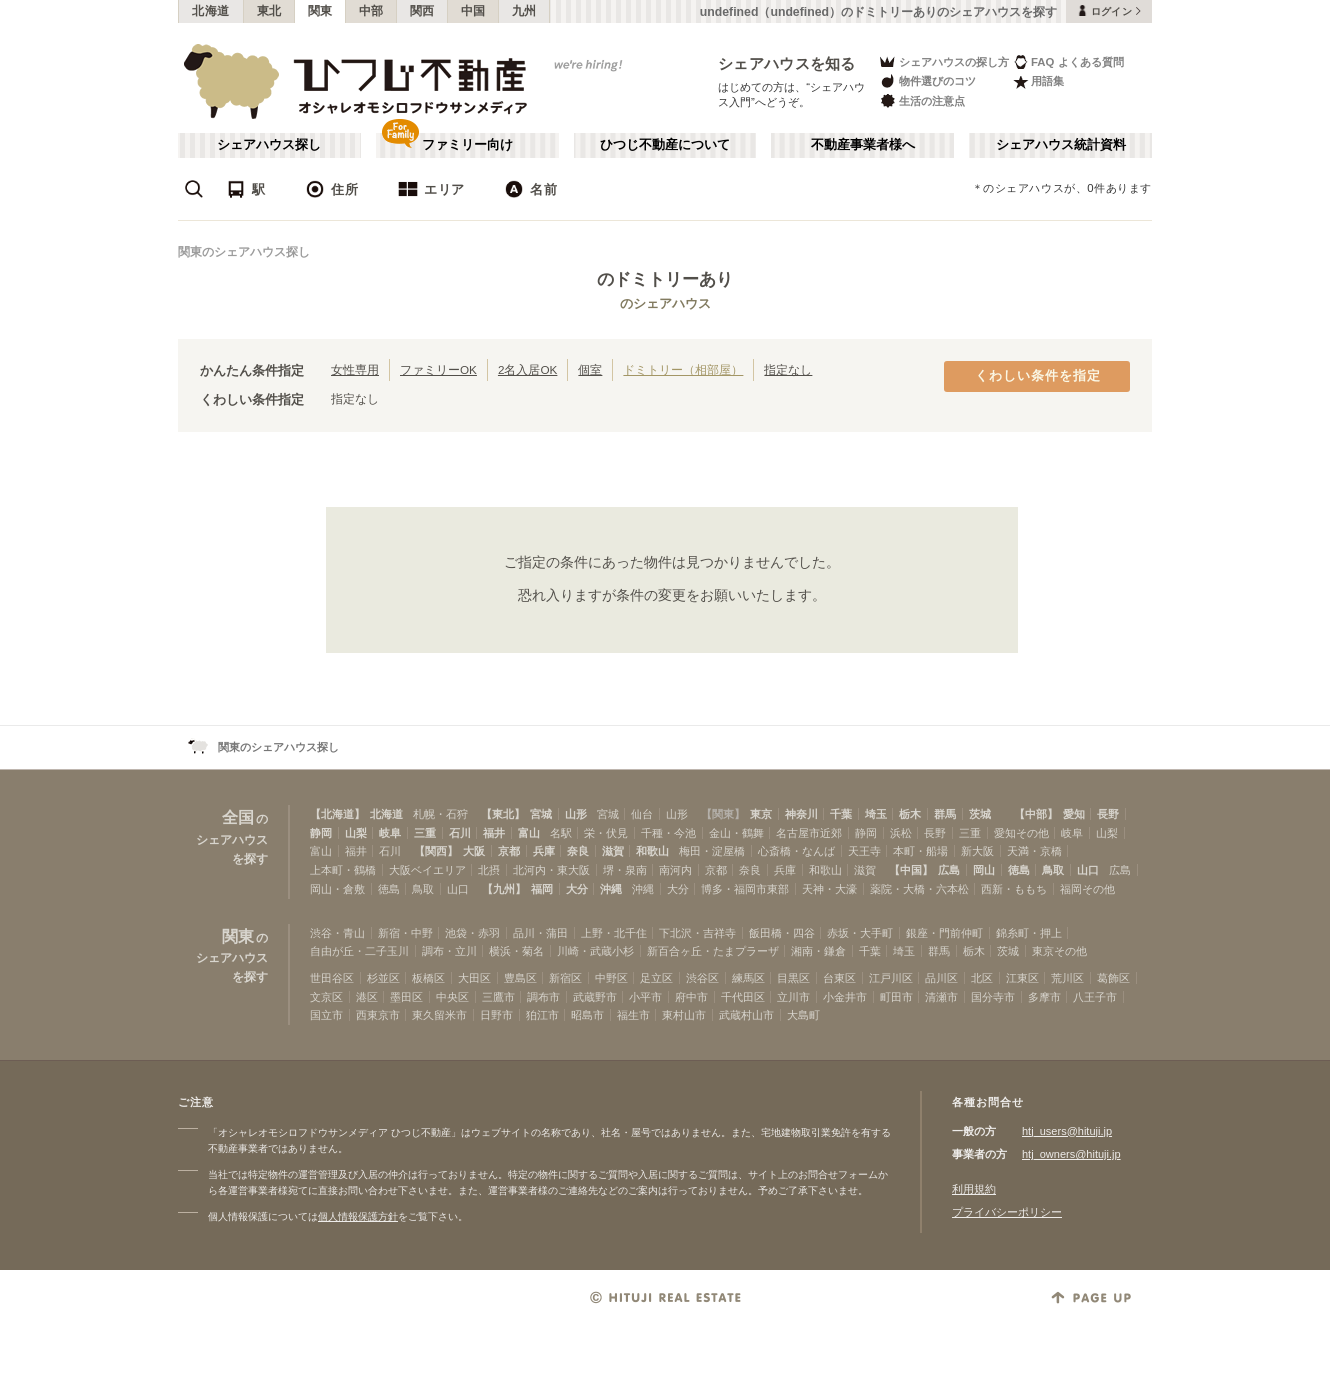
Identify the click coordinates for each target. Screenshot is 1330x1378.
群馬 (945, 814)
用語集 (1038, 81)
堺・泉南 (625, 870)
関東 (320, 11)
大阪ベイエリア (427, 870)
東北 (269, 11)
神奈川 (801, 814)
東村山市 (684, 1015)
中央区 (452, 997)
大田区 (474, 978)
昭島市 (587, 1015)
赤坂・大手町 (860, 933)
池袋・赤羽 (472, 933)
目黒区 (793, 978)
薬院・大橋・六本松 (919, 889)
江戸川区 (891, 978)
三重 (425, 833)
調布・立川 (449, 951)
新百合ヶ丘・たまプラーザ (713, 951)
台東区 (839, 978)
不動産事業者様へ (863, 145)
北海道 (211, 11)
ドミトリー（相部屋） (683, 369)
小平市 (645, 997)
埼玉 (876, 814)
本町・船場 (920, 851)
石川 (460, 833)
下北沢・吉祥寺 (697, 933)
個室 (590, 369)
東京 (761, 814)
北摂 (489, 870)
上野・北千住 (614, 933)
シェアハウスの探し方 (943, 61)
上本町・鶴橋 (343, 870)
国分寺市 (993, 997)
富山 (529, 833)
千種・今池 (668, 833)
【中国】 (911, 870)
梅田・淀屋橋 (712, 851)
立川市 (793, 997)
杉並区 (383, 978)
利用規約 (974, 1189)
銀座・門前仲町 (944, 933)
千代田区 (743, 997)
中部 (371, 11)
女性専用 (355, 369)
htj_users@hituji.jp (1067, 1131)
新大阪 (977, 851)
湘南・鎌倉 (818, 951)
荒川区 (1067, 978)
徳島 (1019, 870)
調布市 (543, 997)
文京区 (326, 997)
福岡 (542, 889)
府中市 (691, 997)
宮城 (541, 814)
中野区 (611, 978)
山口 (1088, 870)
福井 (494, 833)
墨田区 (406, 997)
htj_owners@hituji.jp (1071, 1154)
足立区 (656, 978)
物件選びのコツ (927, 81)
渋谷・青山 (337, 933)
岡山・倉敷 (337, 889)
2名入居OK (527, 369)
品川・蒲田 (540, 933)
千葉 (841, 814)
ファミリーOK (438, 369)
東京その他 (1059, 951)
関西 (422, 11)
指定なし (788, 369)
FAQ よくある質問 (1068, 61)
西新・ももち (1014, 889)
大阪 (474, 851)
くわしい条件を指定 (1038, 376)
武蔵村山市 (746, 1015)
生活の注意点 (921, 100)
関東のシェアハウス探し (244, 252)
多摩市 (1044, 997)
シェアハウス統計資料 (1061, 145)
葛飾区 (1113, 978)
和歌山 (652, 851)
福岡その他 (1087, 889)
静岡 (321, 833)
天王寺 (864, 851)
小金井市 (845, 997)
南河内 (675, 870)
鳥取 (1053, 870)
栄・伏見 (606, 833)
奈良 (578, 851)
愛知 (1074, 814)
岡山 (984, 870)
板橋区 (428, 978)
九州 (524, 11)
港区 (367, 997)
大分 (577, 889)
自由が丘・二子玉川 (359, 951)
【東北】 (503, 814)
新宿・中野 (405, 933)
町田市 (896, 997)
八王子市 (1095, 997)
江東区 (1022, 978)
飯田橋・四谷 (782, 933)
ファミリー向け (467, 145)
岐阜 (390, 833)
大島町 (803, 1015)
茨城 (980, 814)
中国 (473, 11)
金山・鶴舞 (736, 833)
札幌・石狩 (440, 814)
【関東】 (723, 814)
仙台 (642, 814)
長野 (1108, 814)
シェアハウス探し (269, 145)
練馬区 (748, 978)
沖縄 (611, 889)
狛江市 (542, 1015)
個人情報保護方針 (358, 1216)
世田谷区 (332, 978)
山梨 (356, 833)
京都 (509, 851)
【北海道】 (337, 814)
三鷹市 (498, 997)
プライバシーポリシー (1007, 1212)
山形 (576, 814)
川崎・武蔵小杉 (595, 951)
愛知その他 (1021, 833)
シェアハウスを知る (787, 63)
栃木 (910, 814)
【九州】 (504, 889)
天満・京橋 (1034, 851)
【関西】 (436, 851)
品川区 (941, 978)
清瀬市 (941, 997)
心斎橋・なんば (796, 851)
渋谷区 (702, 978)
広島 (949, 870)
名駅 (561, 833)
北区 (982, 978)
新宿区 (565, 978)
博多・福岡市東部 (745, 889)
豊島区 (520, 978)
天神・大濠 (829, 889)
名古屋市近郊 (809, 833)
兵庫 (544, 851)
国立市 (326, 1015)
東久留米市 (439, 1015)
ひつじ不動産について (665, 145)
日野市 (496, 1015)
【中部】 (1036, 814)
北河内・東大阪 (551, 870)
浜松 (901, 833)
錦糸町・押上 (1029, 933)
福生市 (633, 1015)
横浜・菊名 (516, 951)
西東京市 (378, 1015)
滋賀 (613, 851)
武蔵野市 (595, 997)
